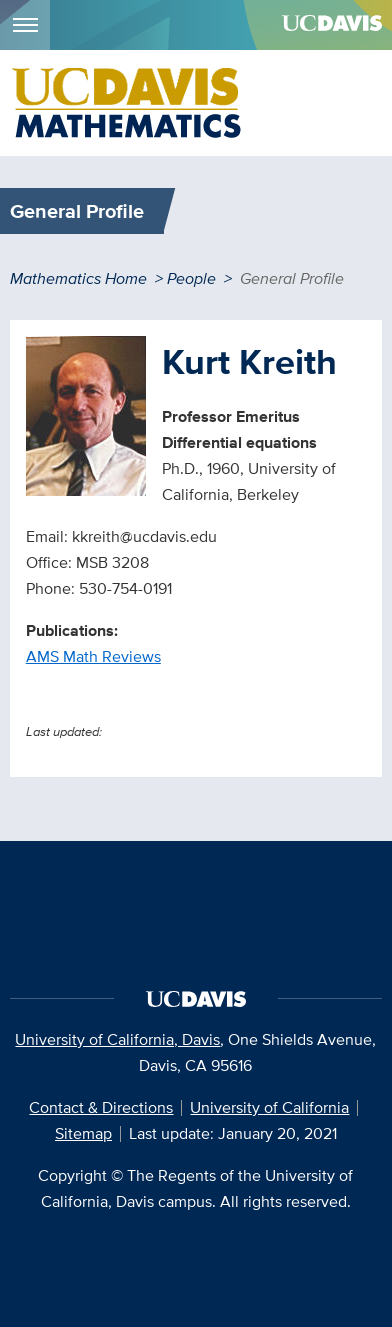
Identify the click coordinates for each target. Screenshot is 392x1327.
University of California (269, 1107)
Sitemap (83, 1133)
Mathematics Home (78, 278)
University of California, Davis (117, 1039)
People (191, 278)
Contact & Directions (101, 1107)
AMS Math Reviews (93, 656)
